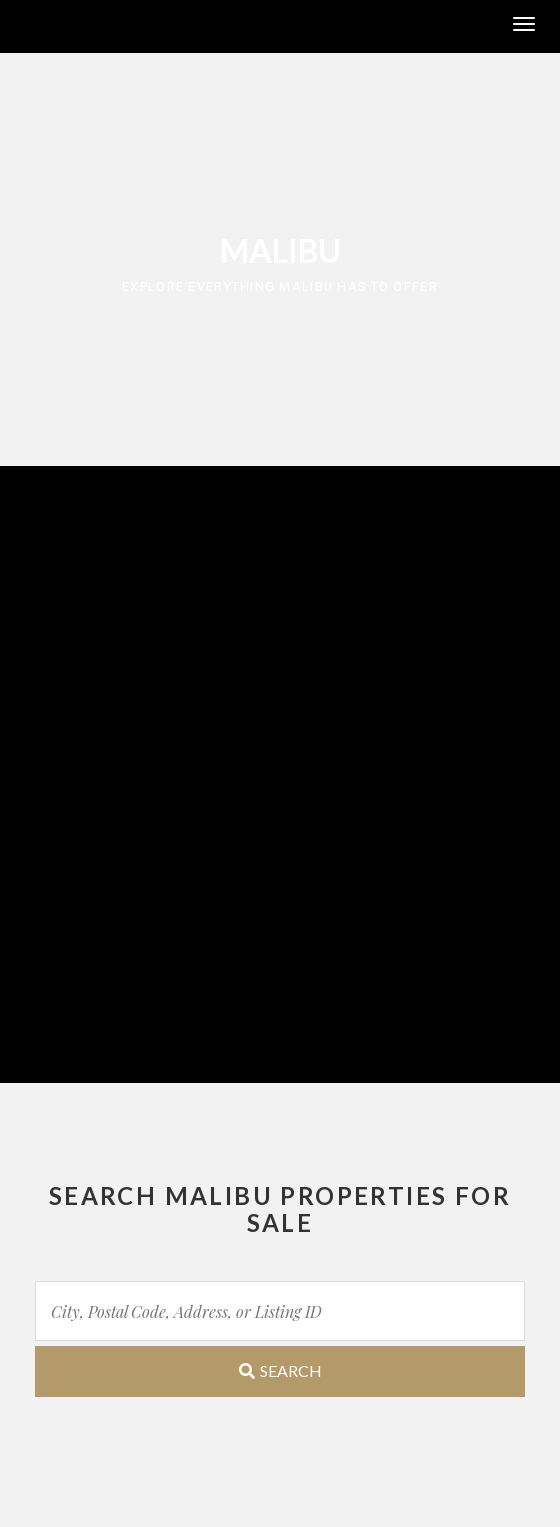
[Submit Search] (280, 1371)
